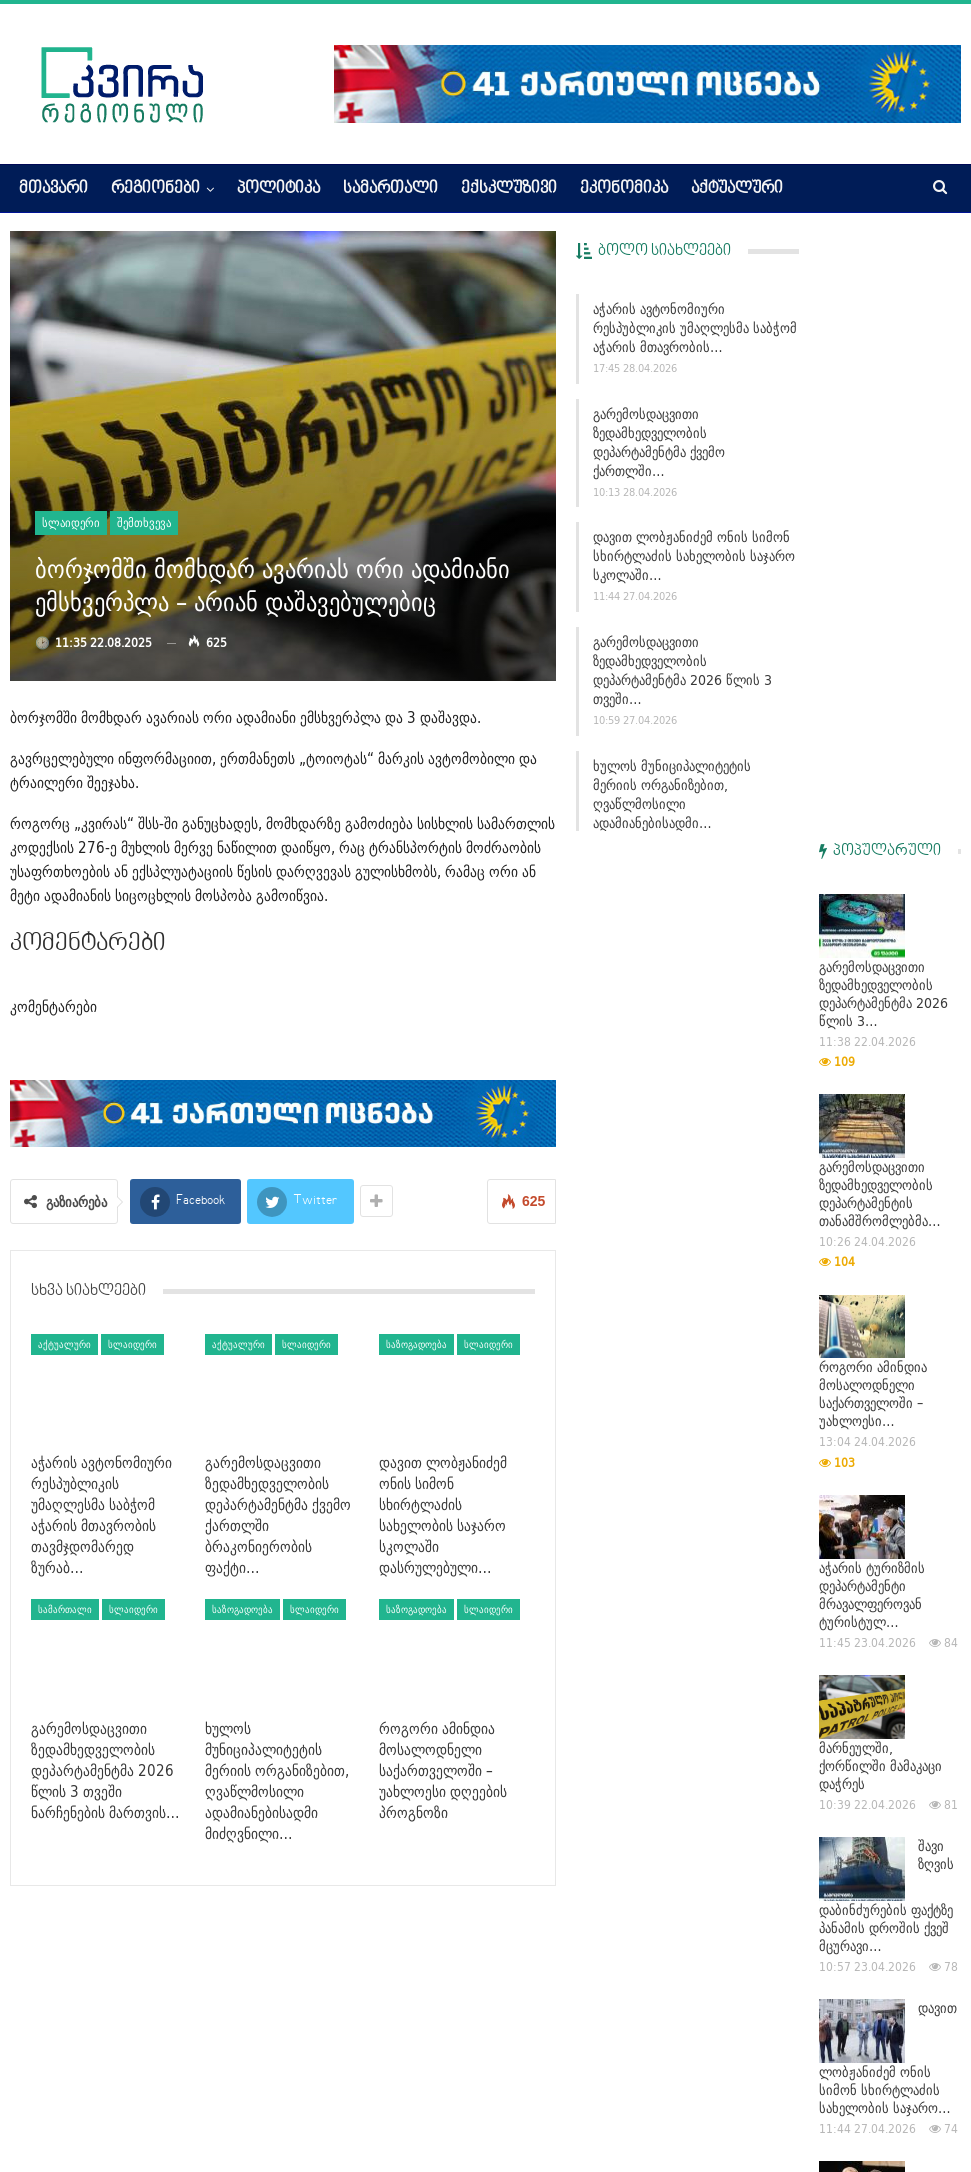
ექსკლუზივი (509, 189)
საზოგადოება (416, 1344)
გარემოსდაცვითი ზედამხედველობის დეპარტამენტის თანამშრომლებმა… (880, 594)
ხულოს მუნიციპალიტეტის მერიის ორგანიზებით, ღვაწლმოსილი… (886, 1661)
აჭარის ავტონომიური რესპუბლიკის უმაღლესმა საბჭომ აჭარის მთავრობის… (695, 328)
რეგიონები (155, 189)
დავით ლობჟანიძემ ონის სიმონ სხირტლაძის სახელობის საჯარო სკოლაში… (694, 556)
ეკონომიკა (624, 189)
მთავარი (53, 189)
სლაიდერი (71, 522)
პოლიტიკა (278, 189)
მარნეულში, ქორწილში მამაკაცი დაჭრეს (880, 1166)
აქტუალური (737, 189)
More (823, 189)
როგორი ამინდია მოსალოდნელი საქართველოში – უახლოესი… (873, 794)
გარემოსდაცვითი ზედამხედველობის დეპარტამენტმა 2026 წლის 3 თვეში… (682, 670)
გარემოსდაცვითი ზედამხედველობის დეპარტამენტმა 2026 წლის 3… (883, 394)
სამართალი (390, 189)
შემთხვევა (144, 522)
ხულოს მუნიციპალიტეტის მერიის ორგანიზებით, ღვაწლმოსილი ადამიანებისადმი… (696, 785)
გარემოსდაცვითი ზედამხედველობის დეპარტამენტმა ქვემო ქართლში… (659, 442)
